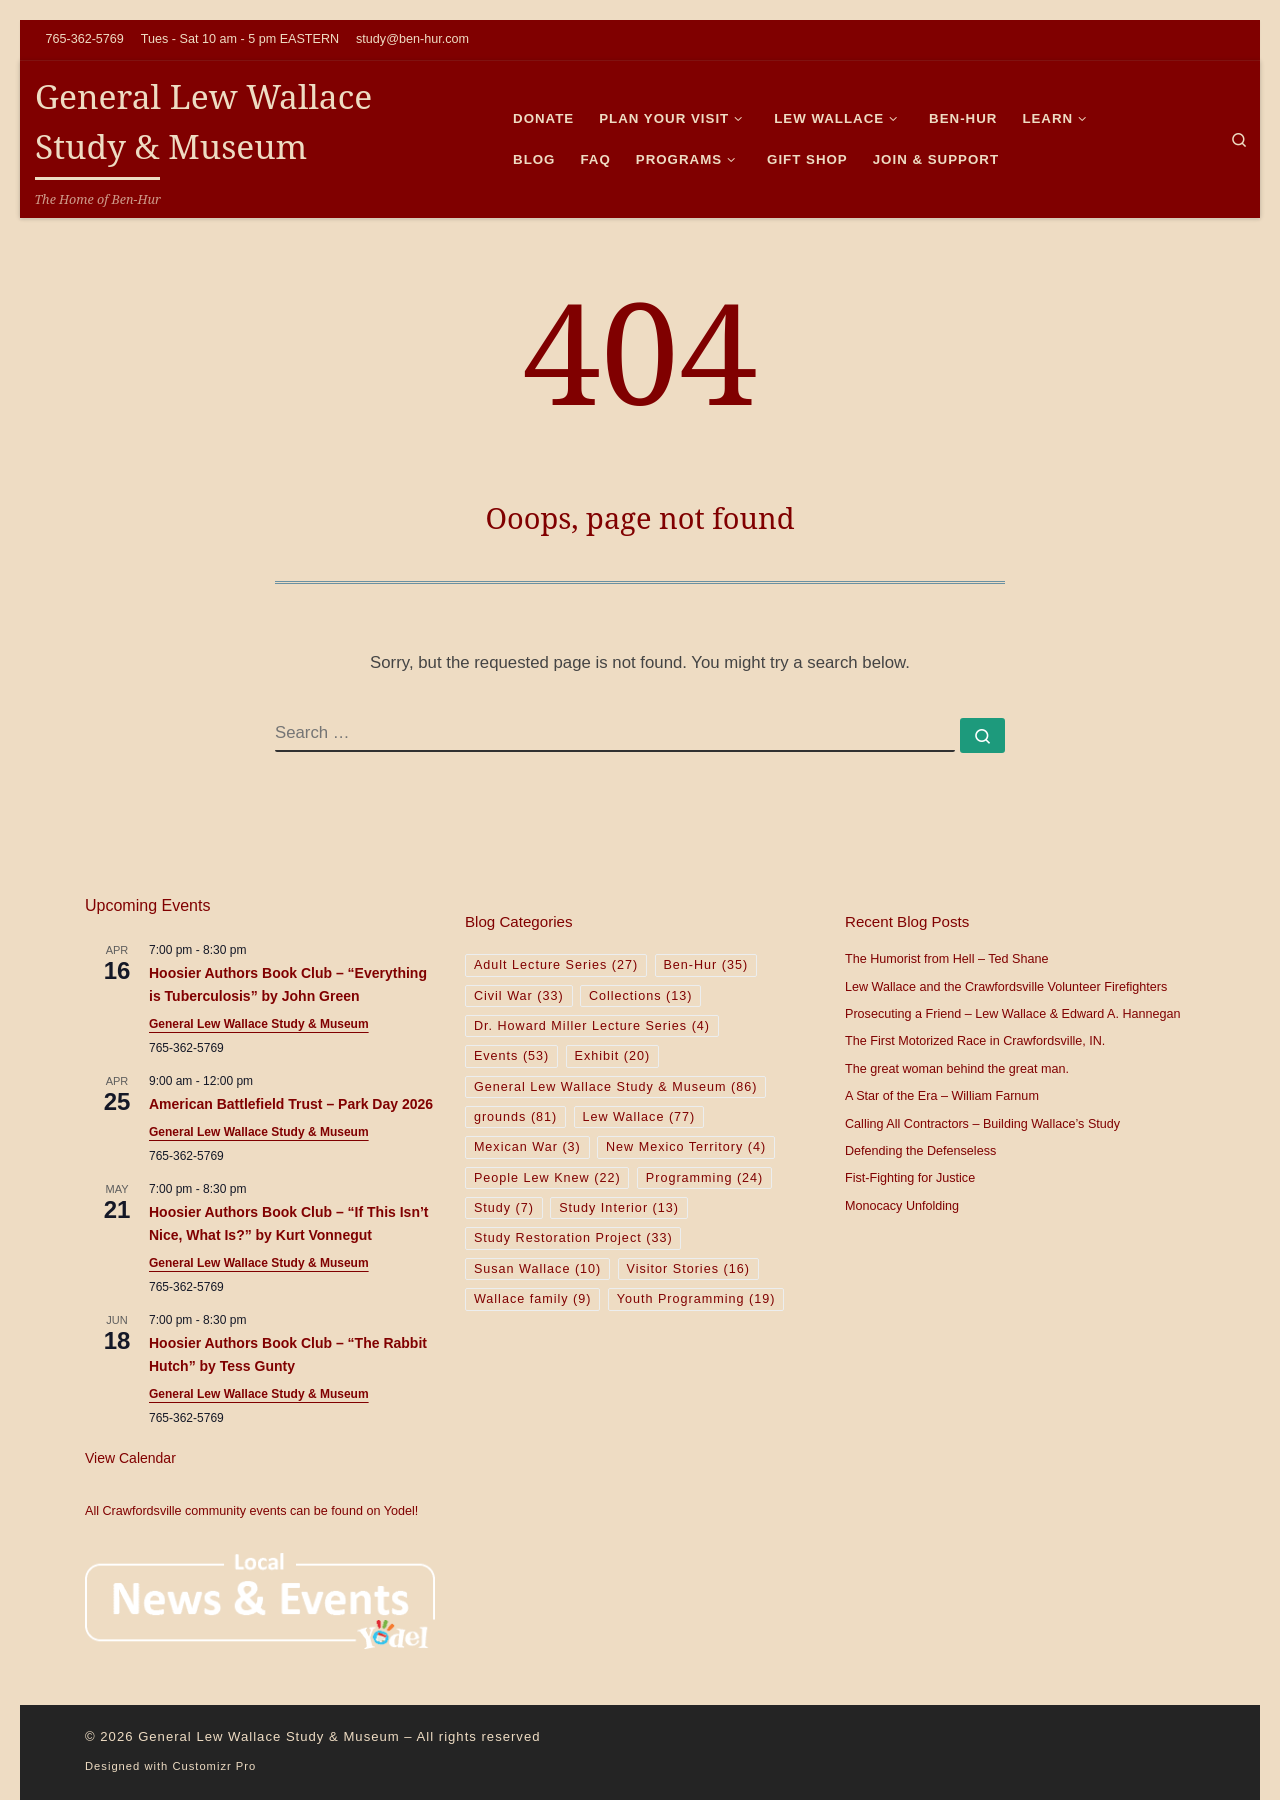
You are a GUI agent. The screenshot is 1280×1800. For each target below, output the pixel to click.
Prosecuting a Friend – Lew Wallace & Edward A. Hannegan (1013, 1014)
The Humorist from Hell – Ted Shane (946, 959)
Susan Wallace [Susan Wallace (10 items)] (537, 1269)
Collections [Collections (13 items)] (641, 996)
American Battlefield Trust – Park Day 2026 (291, 1104)
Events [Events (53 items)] (511, 1056)
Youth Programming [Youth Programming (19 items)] (696, 1299)
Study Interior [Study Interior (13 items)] (619, 1208)
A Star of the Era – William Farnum (942, 1096)
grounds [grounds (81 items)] (515, 1117)
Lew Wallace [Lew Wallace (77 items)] (638, 1117)
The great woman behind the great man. (957, 1069)
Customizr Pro (214, 1766)
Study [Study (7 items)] (504, 1208)
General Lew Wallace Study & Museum (259, 1024)
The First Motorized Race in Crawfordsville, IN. (975, 1041)
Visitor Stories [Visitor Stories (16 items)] (688, 1269)
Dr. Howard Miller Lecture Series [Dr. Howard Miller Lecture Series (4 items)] (592, 1026)
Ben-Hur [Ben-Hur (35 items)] (705, 965)
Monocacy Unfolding (902, 1206)
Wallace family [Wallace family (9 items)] (533, 1299)
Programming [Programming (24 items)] (705, 1178)
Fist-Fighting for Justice (910, 1178)
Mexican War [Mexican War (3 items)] (527, 1147)
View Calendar (130, 1458)
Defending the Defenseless (920, 1151)
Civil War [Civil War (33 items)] (519, 996)
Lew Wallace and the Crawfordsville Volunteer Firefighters (1006, 987)
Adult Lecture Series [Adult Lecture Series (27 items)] (556, 965)
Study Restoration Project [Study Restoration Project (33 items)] (573, 1238)
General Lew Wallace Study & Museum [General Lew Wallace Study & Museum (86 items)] (616, 1087)
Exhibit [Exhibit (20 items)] (612, 1056)
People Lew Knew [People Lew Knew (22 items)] (547, 1178)
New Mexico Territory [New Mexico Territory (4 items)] (686, 1147)
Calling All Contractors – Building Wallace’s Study (982, 1124)
